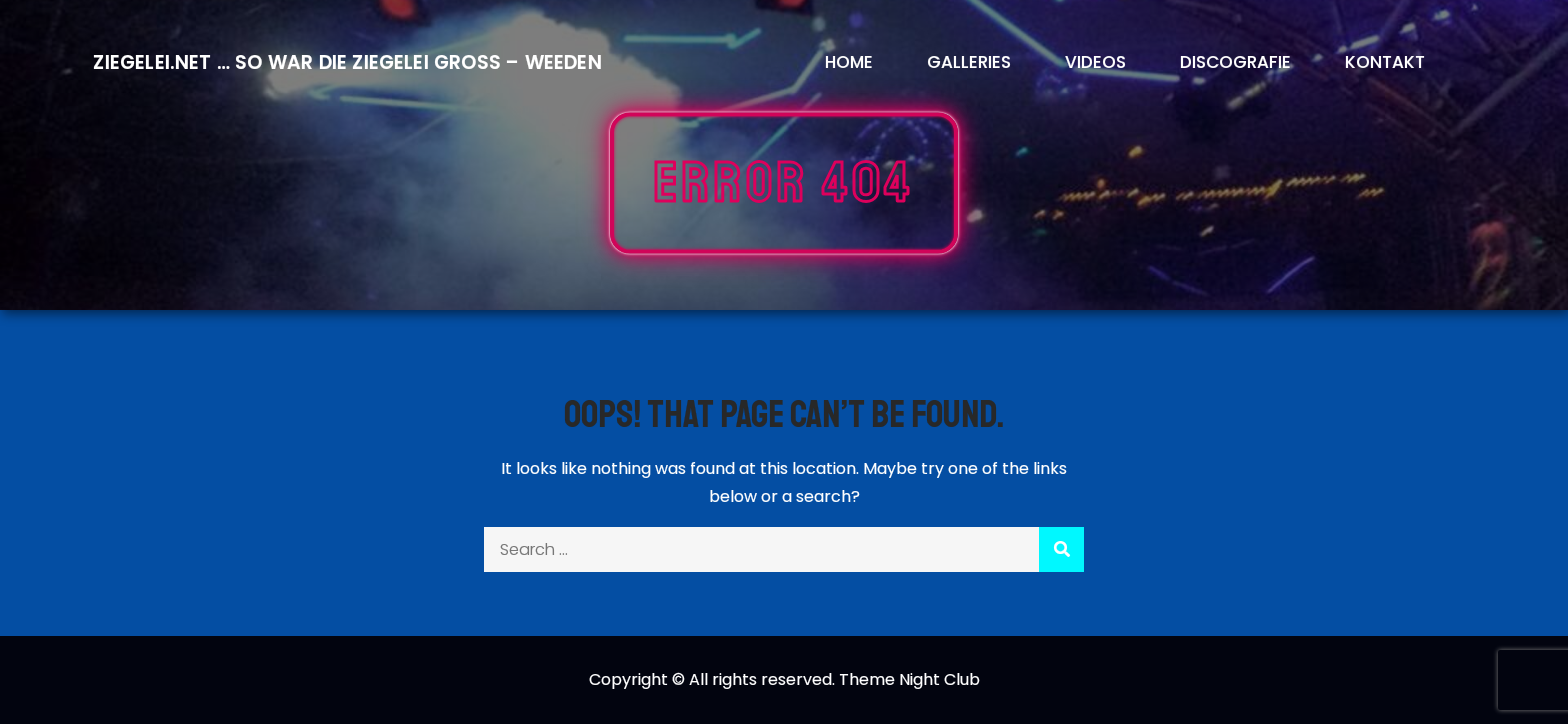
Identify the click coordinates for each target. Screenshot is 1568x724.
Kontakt (1385, 62)
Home (849, 62)
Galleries (969, 62)
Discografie (1235, 62)
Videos (1095, 62)
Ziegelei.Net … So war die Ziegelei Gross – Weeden (347, 62)
